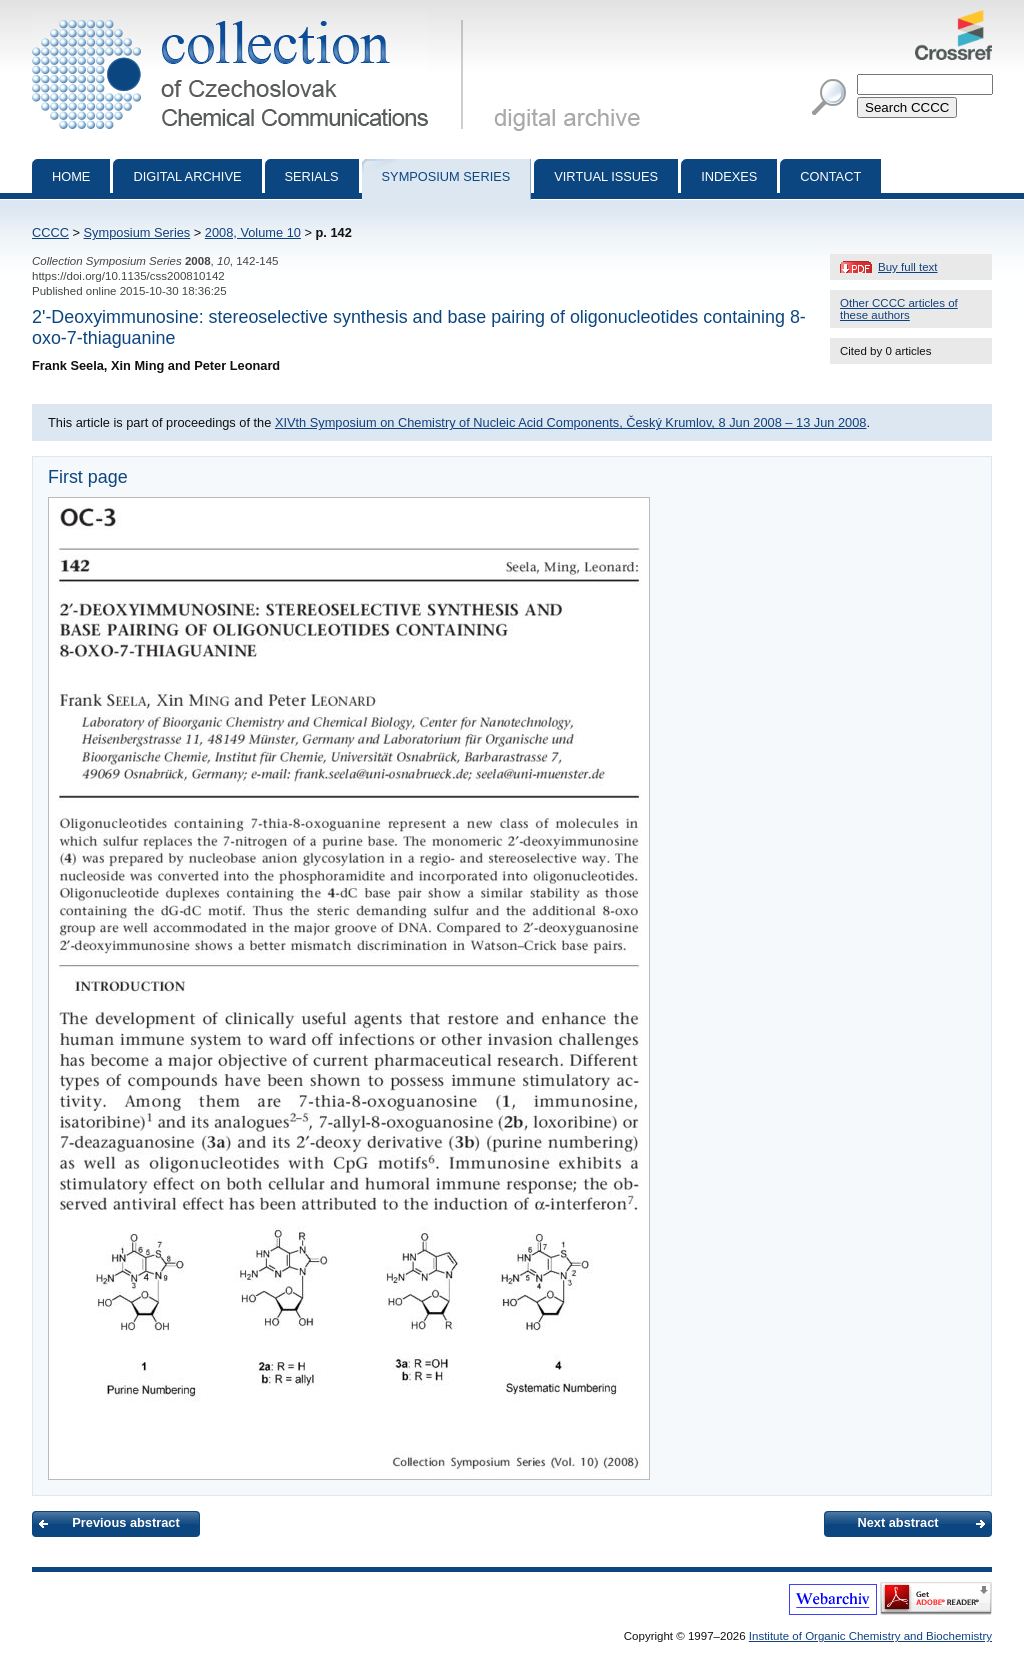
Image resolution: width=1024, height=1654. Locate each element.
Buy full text (908, 267)
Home (71, 176)
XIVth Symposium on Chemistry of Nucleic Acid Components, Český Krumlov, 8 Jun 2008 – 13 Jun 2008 (571, 422)
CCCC (50, 232)
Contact (830, 176)
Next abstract (897, 1522)
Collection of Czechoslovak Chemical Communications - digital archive (251, 18)
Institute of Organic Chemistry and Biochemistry (870, 1636)
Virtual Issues (606, 176)
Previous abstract (125, 1522)
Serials (312, 176)
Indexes (729, 176)
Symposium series (446, 176)
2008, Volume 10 (253, 232)
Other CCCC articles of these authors (899, 309)
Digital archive (187, 176)
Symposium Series (137, 232)
